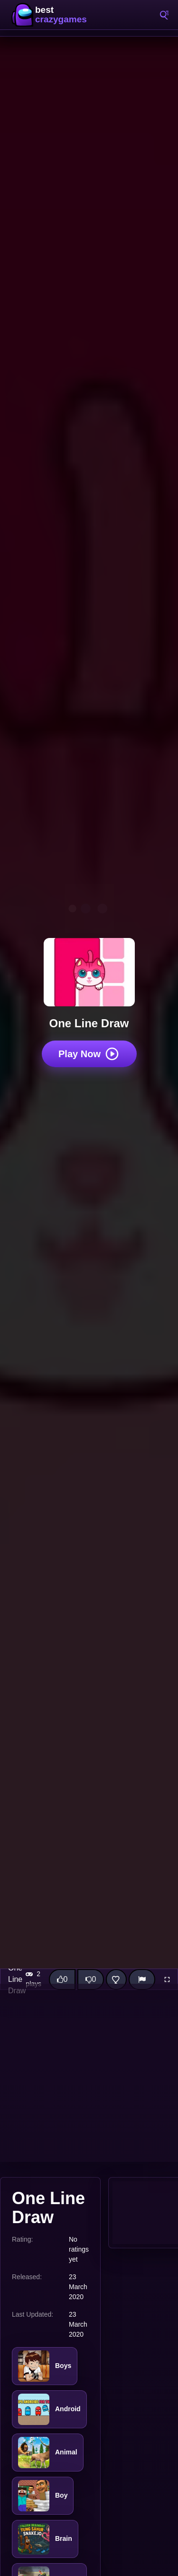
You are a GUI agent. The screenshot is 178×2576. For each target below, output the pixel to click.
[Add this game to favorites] (116, 1979)
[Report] (142, 1979)
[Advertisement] (89, 2073)
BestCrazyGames (52, 15)
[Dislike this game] (90, 1979)
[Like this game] (62, 1979)
